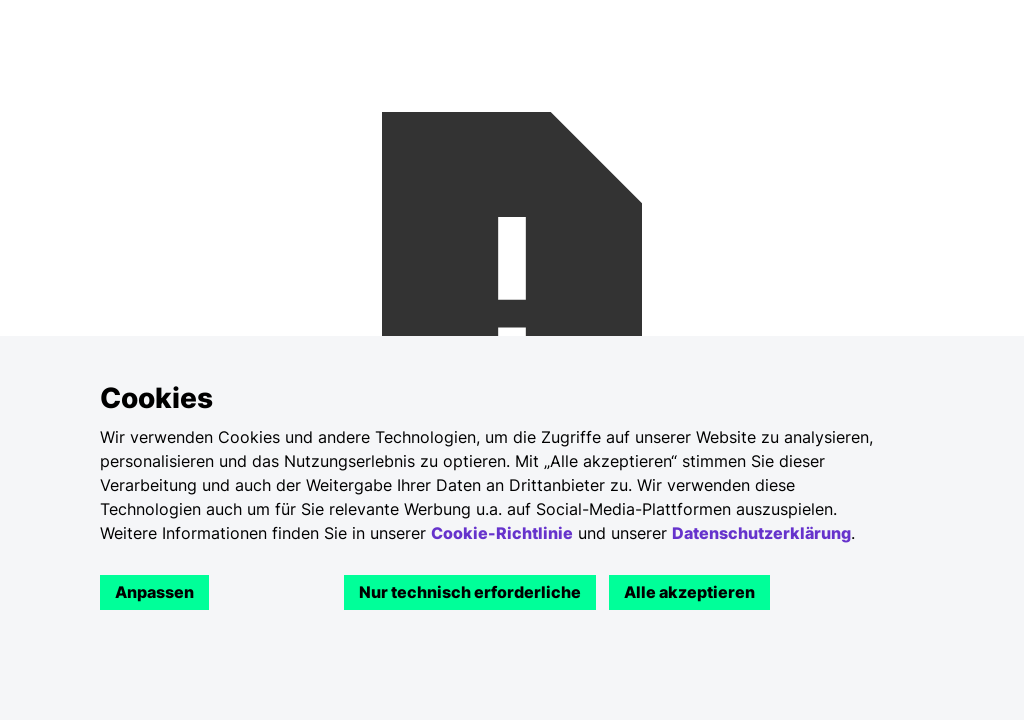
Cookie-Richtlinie (502, 533)
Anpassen (154, 592)
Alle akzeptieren (689, 592)
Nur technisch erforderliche (470, 592)
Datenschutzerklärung (761, 533)
